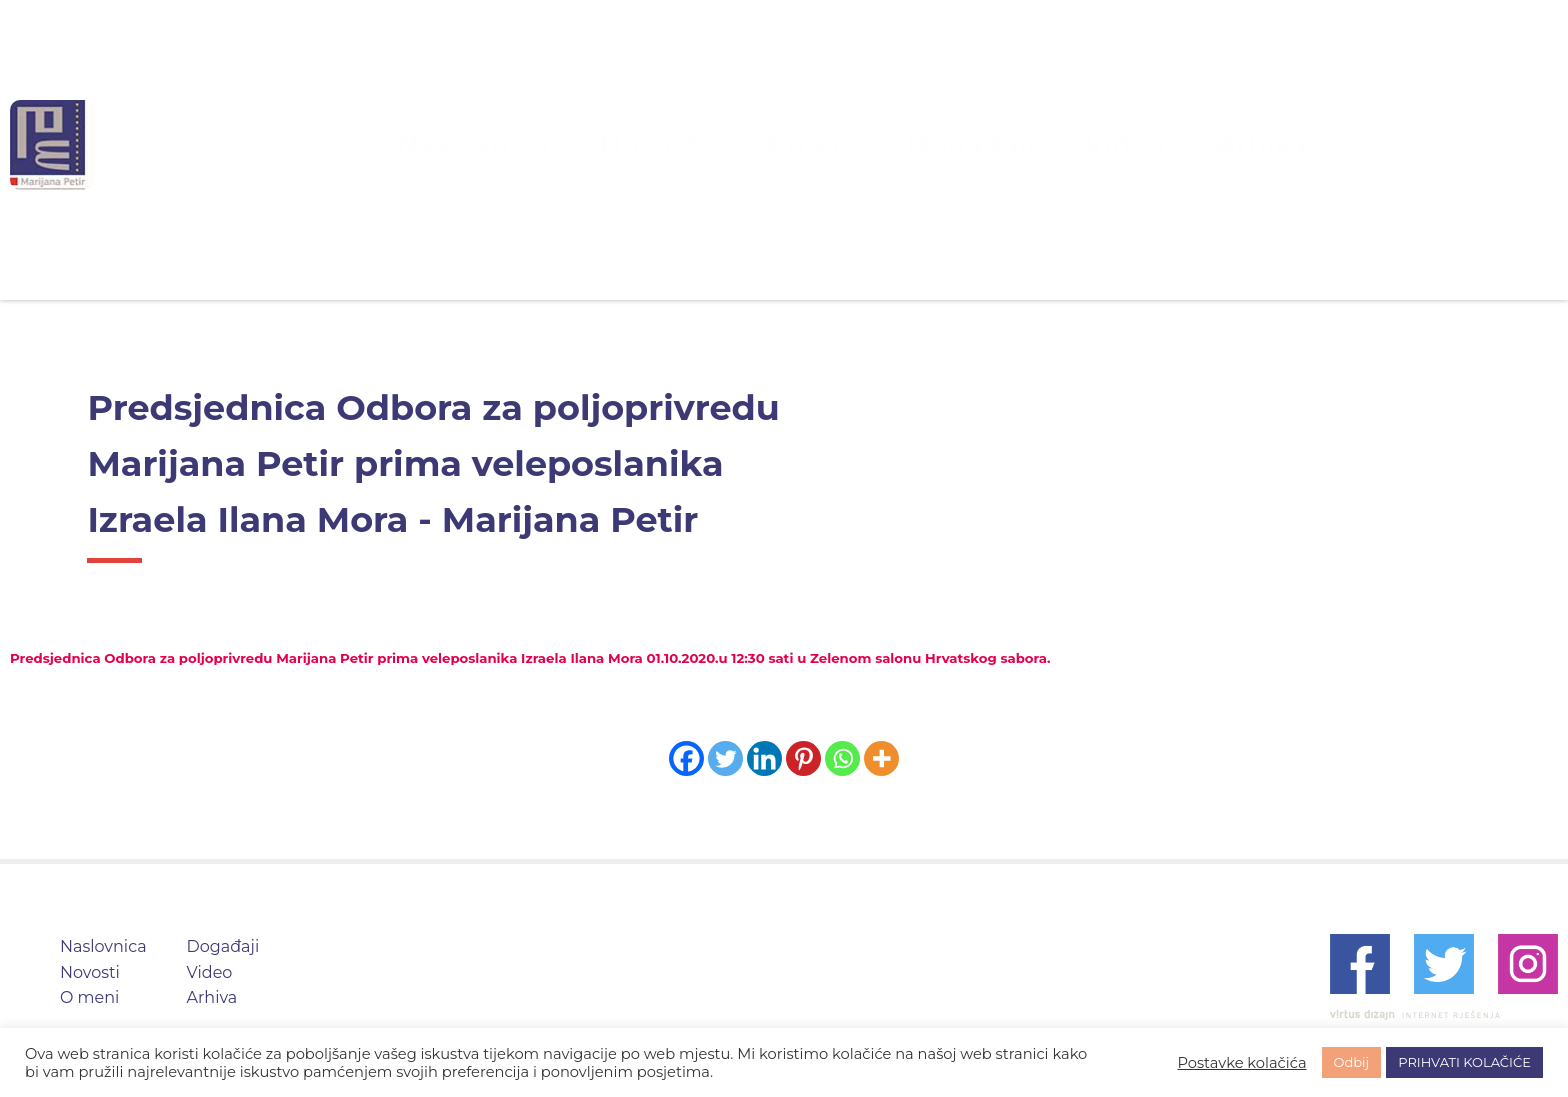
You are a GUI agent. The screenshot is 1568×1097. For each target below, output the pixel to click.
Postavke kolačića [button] (1241, 1063)
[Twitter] (725, 758)
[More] (881, 758)
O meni (815, 144)
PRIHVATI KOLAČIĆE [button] (1464, 1062)
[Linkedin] (764, 758)
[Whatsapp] (842, 758)
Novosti (704, 144)
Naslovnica (577, 144)
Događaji (932, 144)
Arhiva (1143, 144)
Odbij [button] (1352, 1062)
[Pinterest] (803, 758)
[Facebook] (686, 758)
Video (1043, 144)
